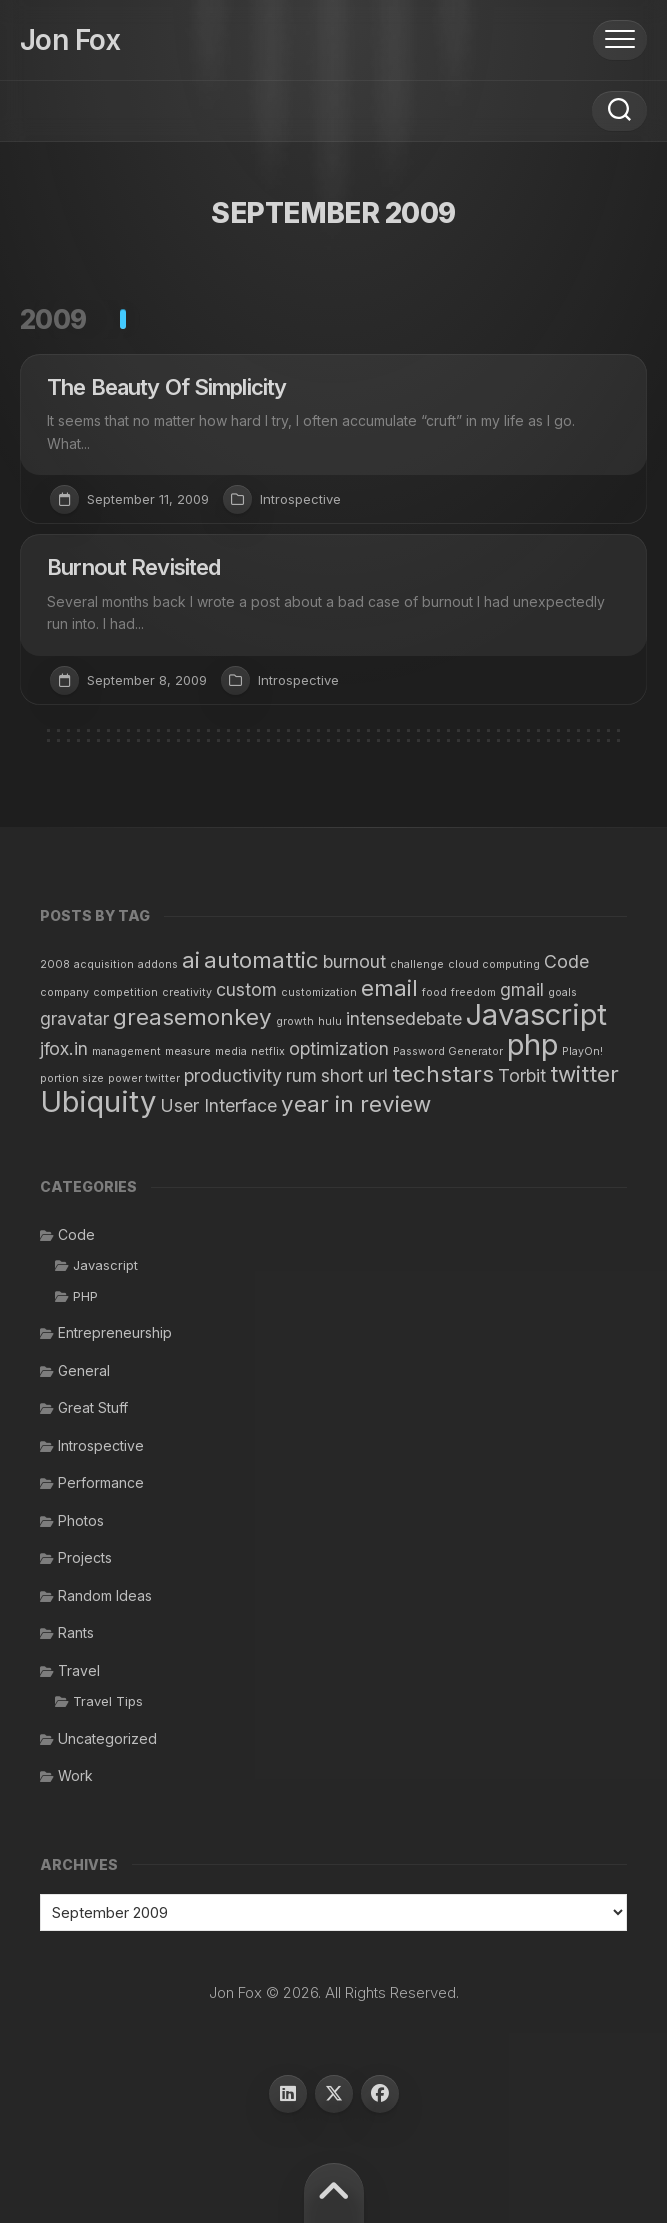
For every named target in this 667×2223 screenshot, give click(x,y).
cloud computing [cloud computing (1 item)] (494, 964)
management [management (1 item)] (126, 1051)
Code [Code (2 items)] (566, 961)
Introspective (300, 499)
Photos (81, 1520)
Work (75, 1775)
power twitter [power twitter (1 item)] (144, 1078)
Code (76, 1234)
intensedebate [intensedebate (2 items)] (404, 1018)
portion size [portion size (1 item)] (72, 1078)
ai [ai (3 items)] (191, 959)
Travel (79, 1670)
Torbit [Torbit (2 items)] (522, 1075)
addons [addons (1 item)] (158, 964)
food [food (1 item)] (434, 992)
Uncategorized (107, 1738)
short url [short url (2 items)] (354, 1075)
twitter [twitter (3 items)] (584, 1073)
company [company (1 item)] (64, 992)
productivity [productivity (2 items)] (233, 1075)
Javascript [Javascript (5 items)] (536, 1014)
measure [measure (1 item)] (188, 1051)
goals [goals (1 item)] (562, 992)
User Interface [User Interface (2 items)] (218, 1105)
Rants (76, 1632)
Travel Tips (108, 1701)
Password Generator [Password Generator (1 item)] (448, 1051)
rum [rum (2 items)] (301, 1075)
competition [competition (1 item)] (125, 992)
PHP (85, 1296)
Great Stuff (93, 1407)
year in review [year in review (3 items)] (356, 1103)
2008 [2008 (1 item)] (55, 964)
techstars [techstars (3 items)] (443, 1073)
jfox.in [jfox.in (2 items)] (64, 1048)
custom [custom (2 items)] (246, 989)
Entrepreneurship (115, 1332)
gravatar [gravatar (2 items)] (74, 1018)
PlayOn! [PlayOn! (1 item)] (582, 1051)
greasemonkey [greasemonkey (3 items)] (192, 1016)
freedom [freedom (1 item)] (473, 992)
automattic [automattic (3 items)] (261, 959)
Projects (85, 1557)
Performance (101, 1482)
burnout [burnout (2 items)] (354, 961)
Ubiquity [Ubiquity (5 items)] (98, 1101)
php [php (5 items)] (532, 1044)
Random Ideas (105, 1595)
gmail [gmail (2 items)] (522, 989)
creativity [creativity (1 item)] (187, 992)
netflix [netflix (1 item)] (268, 1051)
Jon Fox (70, 40)
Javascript (105, 1265)
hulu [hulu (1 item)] (330, 1021)
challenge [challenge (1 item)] (417, 964)
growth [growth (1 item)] (295, 1021)
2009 (53, 319)
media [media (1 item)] (231, 1051)
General (84, 1370)
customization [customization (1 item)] (319, 992)
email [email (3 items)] (389, 987)
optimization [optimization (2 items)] (339, 1048)
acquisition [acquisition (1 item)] (104, 964)
